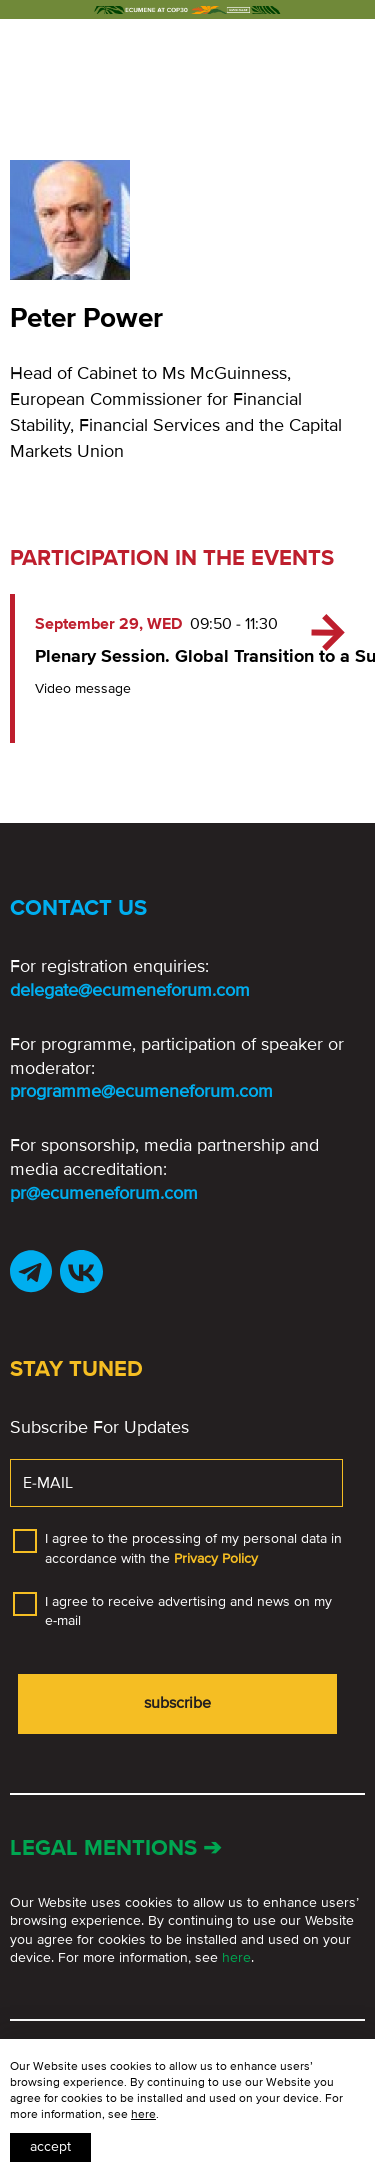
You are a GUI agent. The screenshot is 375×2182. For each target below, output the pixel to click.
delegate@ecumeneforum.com (130, 990)
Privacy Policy (216, 1558)
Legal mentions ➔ (115, 1848)
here (236, 1957)
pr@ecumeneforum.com (104, 1193)
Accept (50, 2146)
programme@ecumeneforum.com (141, 1091)
